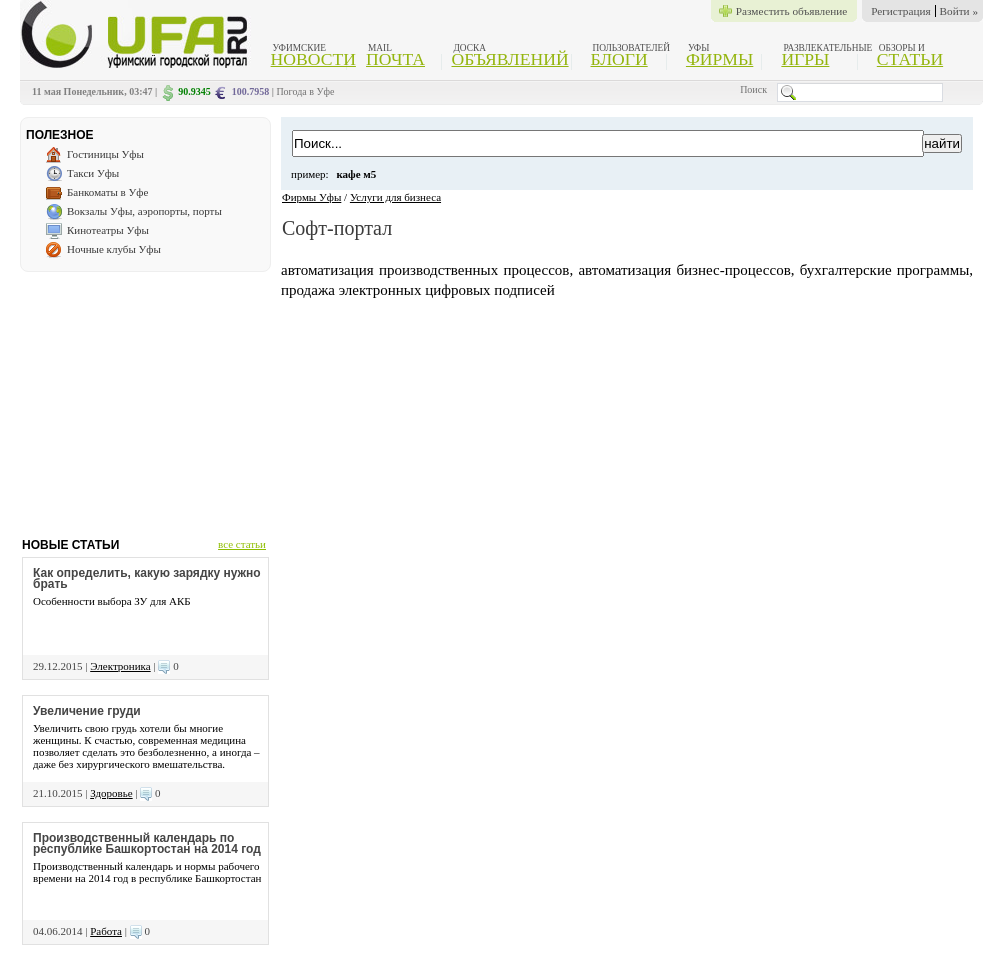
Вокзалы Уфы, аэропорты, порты (144, 211)
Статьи (910, 59)
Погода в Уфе (305, 91)
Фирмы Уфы (311, 197)
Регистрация (900, 11)
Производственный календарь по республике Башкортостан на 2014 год (147, 843)
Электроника (120, 666)
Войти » (959, 11)
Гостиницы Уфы (105, 154)
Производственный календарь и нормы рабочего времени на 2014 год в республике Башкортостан (147, 872)
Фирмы (719, 59)
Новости (313, 59)
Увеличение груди (87, 711)
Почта (395, 59)
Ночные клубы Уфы (114, 249)
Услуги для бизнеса (395, 197)
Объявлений (509, 59)
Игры (805, 59)
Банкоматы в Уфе (107, 192)
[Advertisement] (145, 397)
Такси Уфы (93, 173)
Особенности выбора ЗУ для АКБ (112, 601)
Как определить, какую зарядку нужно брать (147, 578)
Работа (106, 931)
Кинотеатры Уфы (108, 230)
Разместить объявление (791, 11)
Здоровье (111, 793)
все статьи (242, 544)
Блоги (619, 59)
